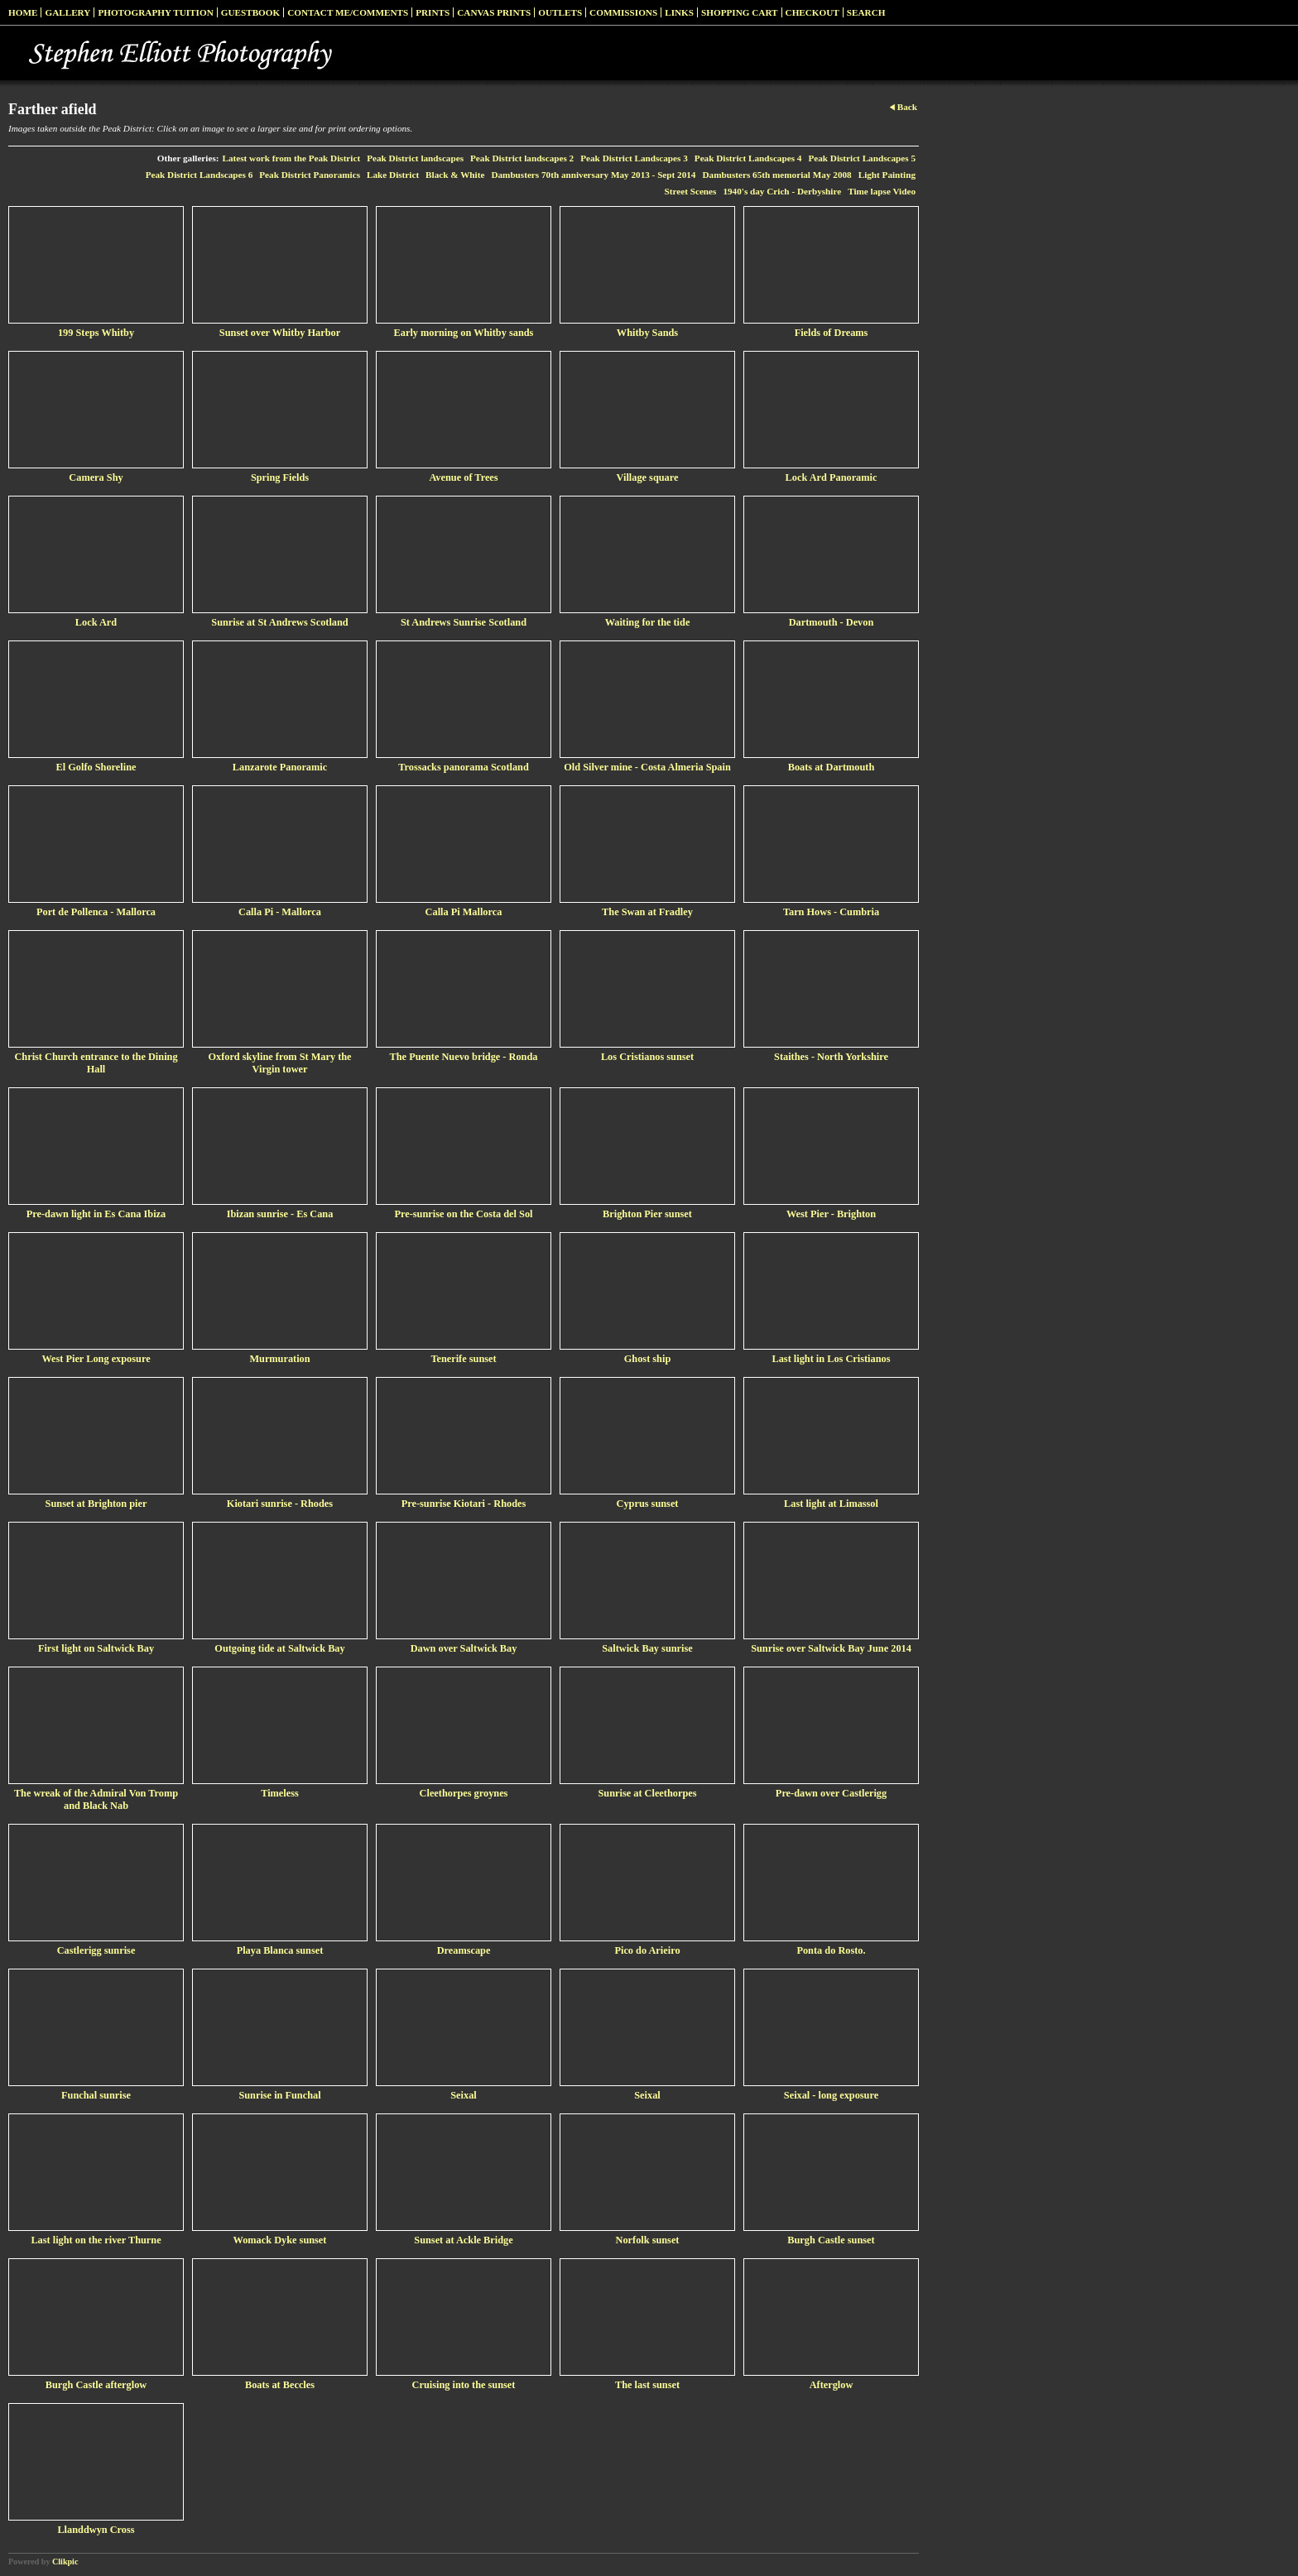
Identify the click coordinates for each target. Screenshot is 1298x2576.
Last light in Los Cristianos (831, 1359)
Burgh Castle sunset (830, 2240)
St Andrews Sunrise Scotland (463, 622)
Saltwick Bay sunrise (647, 1648)
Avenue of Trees (463, 477)
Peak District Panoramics (309, 175)
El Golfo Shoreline (96, 767)
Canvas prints (494, 12)
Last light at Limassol (831, 1503)
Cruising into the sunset (464, 2385)
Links (679, 12)
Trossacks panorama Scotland (463, 767)
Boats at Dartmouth (831, 767)
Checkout (812, 12)
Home (22, 12)
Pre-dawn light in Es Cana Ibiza (96, 1214)
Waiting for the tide (647, 622)
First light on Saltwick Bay (96, 1648)
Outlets (560, 12)
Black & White (454, 175)
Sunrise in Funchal (279, 2095)
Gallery (67, 12)
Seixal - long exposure (831, 2095)
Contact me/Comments (347, 12)
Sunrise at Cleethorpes (647, 1793)
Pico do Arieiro (647, 1950)
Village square (648, 477)
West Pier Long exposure (95, 1359)
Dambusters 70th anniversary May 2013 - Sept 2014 (593, 175)
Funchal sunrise (96, 2095)
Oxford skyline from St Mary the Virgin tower (279, 1063)
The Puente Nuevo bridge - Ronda (464, 1057)
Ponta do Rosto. (830, 1950)
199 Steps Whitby (96, 332)
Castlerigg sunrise (96, 1950)
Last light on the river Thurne (96, 2240)
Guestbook (251, 12)
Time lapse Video (882, 191)
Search (866, 12)
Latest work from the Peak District (292, 158)
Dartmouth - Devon (831, 622)
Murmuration (279, 1359)
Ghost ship (647, 1359)
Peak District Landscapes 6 (199, 175)
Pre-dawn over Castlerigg (831, 1793)
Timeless (280, 1793)
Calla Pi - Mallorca (279, 912)
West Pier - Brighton (831, 1214)
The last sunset (647, 2385)
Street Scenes (691, 191)
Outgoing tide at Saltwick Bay (279, 1648)
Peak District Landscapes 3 (634, 158)
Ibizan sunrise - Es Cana (280, 1214)
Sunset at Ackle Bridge (463, 2240)
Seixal (463, 2095)
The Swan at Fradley (647, 912)
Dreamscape (464, 1950)
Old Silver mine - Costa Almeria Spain (647, 767)
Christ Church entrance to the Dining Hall (95, 1063)
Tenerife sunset (463, 1359)
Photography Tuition (155, 12)
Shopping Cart (739, 12)
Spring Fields (280, 477)
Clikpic (65, 2561)
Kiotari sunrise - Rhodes (280, 1503)
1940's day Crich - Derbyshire (782, 191)
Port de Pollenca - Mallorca (96, 912)
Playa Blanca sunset (280, 1950)
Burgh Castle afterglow (96, 2385)
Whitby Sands (647, 332)
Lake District (393, 175)
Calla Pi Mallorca (463, 912)
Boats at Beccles (280, 2385)
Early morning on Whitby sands (464, 332)
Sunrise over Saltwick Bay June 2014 (831, 1648)
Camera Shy (96, 477)
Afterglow (831, 2385)
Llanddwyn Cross (95, 2529)
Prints (432, 12)
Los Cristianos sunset (647, 1057)
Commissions (623, 12)
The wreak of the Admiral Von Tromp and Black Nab (96, 1799)
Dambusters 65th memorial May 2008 (776, 175)
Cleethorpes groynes (464, 1793)
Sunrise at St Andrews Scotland (279, 622)
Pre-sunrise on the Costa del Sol (463, 1214)
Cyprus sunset (648, 1503)
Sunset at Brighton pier (96, 1503)
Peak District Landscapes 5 (862, 158)
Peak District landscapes (415, 158)
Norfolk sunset (648, 2240)
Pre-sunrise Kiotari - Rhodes (463, 1503)
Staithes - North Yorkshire (831, 1057)
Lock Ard (96, 622)
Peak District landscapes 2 (522, 158)
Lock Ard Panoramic (831, 477)
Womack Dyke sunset (280, 2240)
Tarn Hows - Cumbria (831, 912)
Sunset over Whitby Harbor (279, 332)
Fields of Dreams (831, 332)
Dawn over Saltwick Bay (464, 1648)
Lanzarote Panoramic (280, 767)
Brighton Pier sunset (647, 1214)
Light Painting (887, 175)
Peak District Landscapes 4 (748, 158)
